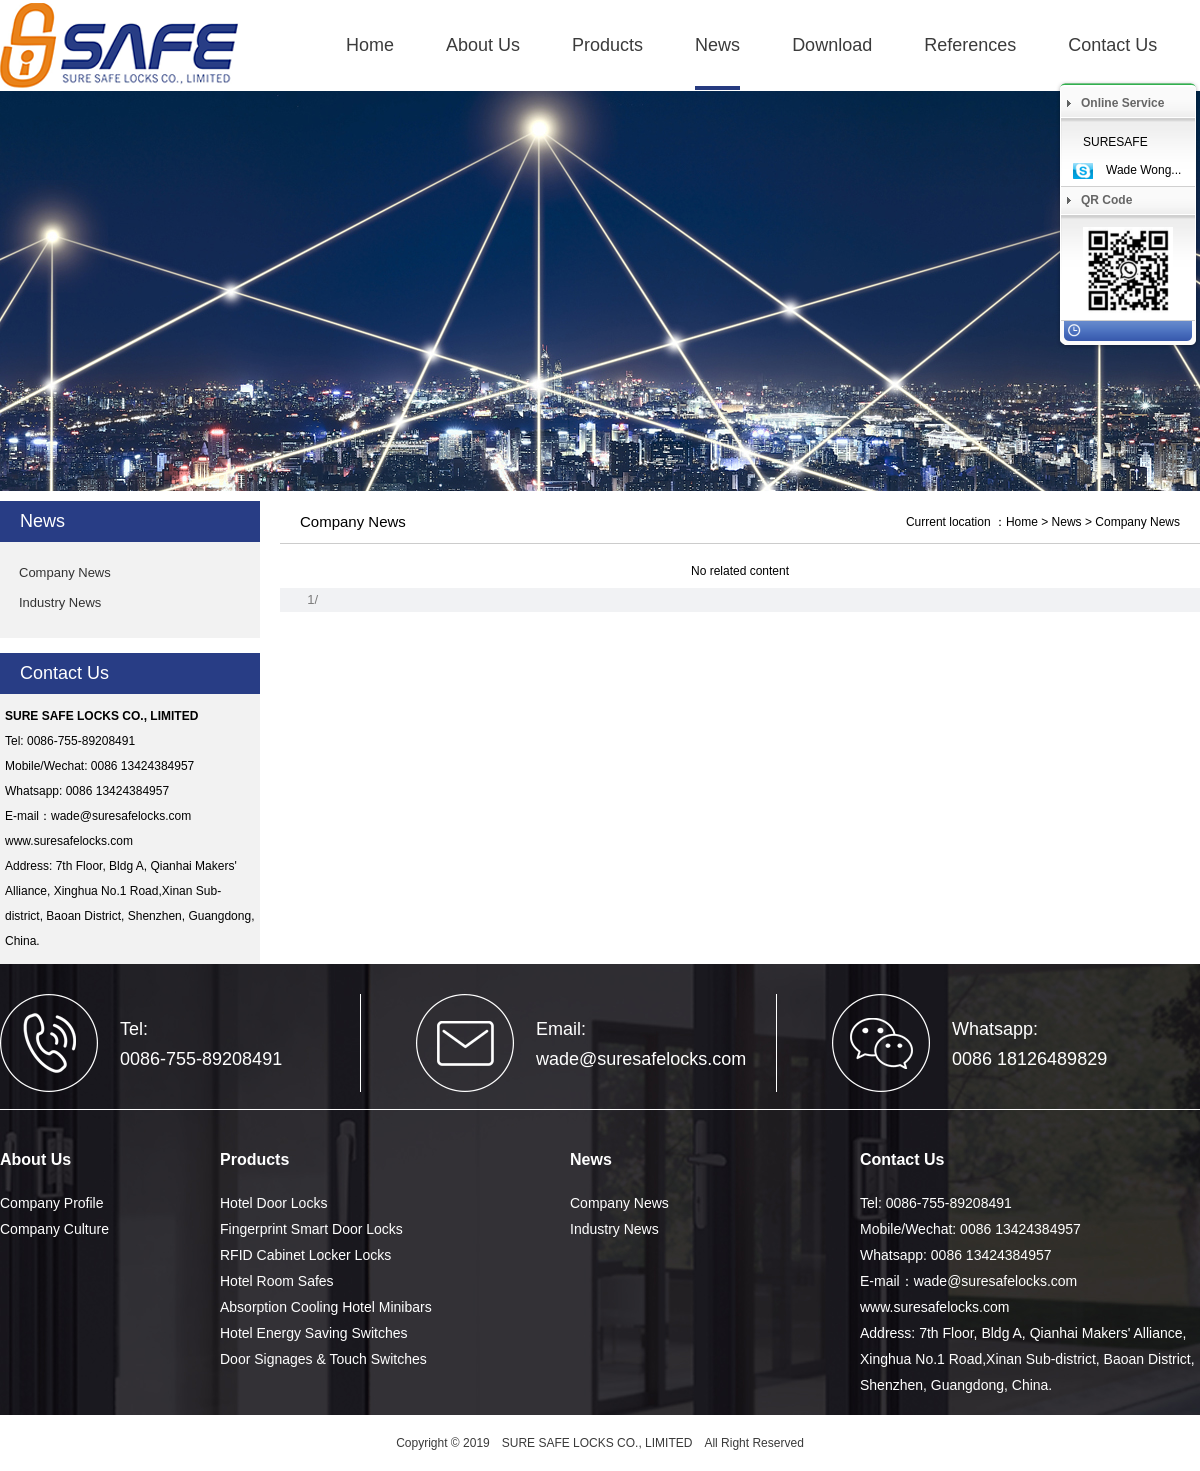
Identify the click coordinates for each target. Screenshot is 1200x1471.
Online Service (1122, 103)
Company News (65, 572)
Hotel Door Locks (273, 1203)
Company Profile (52, 1203)
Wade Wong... (1143, 170)
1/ (312, 599)
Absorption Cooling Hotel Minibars (326, 1307)
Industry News (60, 602)
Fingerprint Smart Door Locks (311, 1229)
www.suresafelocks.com (69, 841)
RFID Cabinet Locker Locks (305, 1255)
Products (607, 45)
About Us (483, 45)
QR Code (1106, 200)
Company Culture (54, 1229)
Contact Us (1112, 45)
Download (832, 45)
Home (370, 45)
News (717, 45)
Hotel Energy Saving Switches (314, 1333)
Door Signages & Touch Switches (323, 1359)
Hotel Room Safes (277, 1281)
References (970, 45)
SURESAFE (1115, 142)
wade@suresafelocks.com (121, 816)
